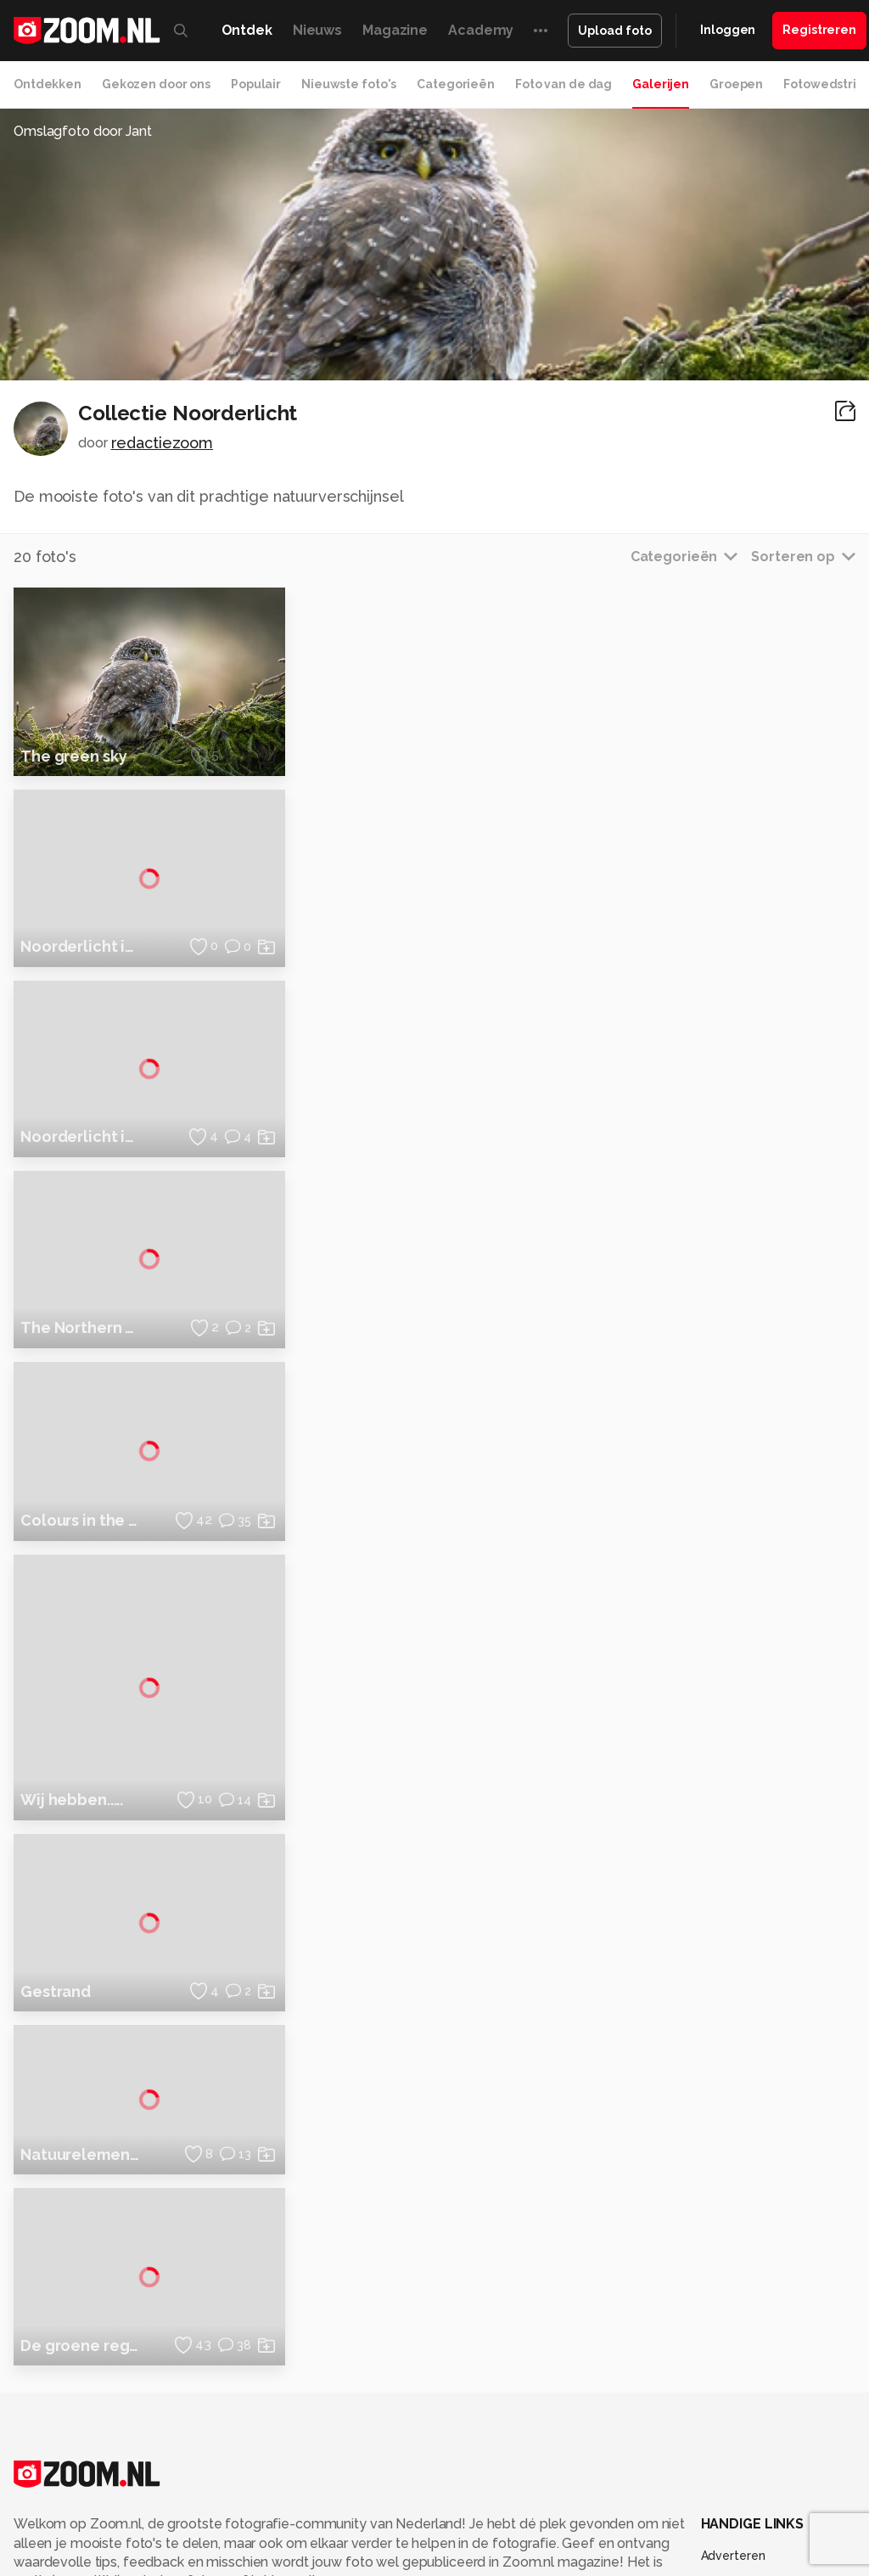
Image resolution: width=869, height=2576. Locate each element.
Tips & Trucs (380, 2562)
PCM (222, 2562)
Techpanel (721, 2562)
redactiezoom (162, 443)
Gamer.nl (783, 2562)
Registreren (819, 30)
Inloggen (727, 30)
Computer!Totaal (289, 2562)
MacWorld (585, 2562)
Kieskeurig (83, 2562)
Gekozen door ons (156, 84)
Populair (256, 84)
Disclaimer (730, 2388)
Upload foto (615, 30)
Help (714, 2479)
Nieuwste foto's (348, 84)
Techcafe (523, 2562)
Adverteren (733, 2358)
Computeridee (160, 2562)
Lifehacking (652, 2562)
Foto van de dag (563, 84)
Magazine (395, 30)
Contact (724, 2509)
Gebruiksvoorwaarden (763, 2418)
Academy (480, 30)
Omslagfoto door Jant (83, 131)
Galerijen (660, 84)
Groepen (736, 84)
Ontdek (246, 30)
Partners (724, 2448)
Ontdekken (47, 84)
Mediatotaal (455, 2562)
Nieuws (317, 30)
